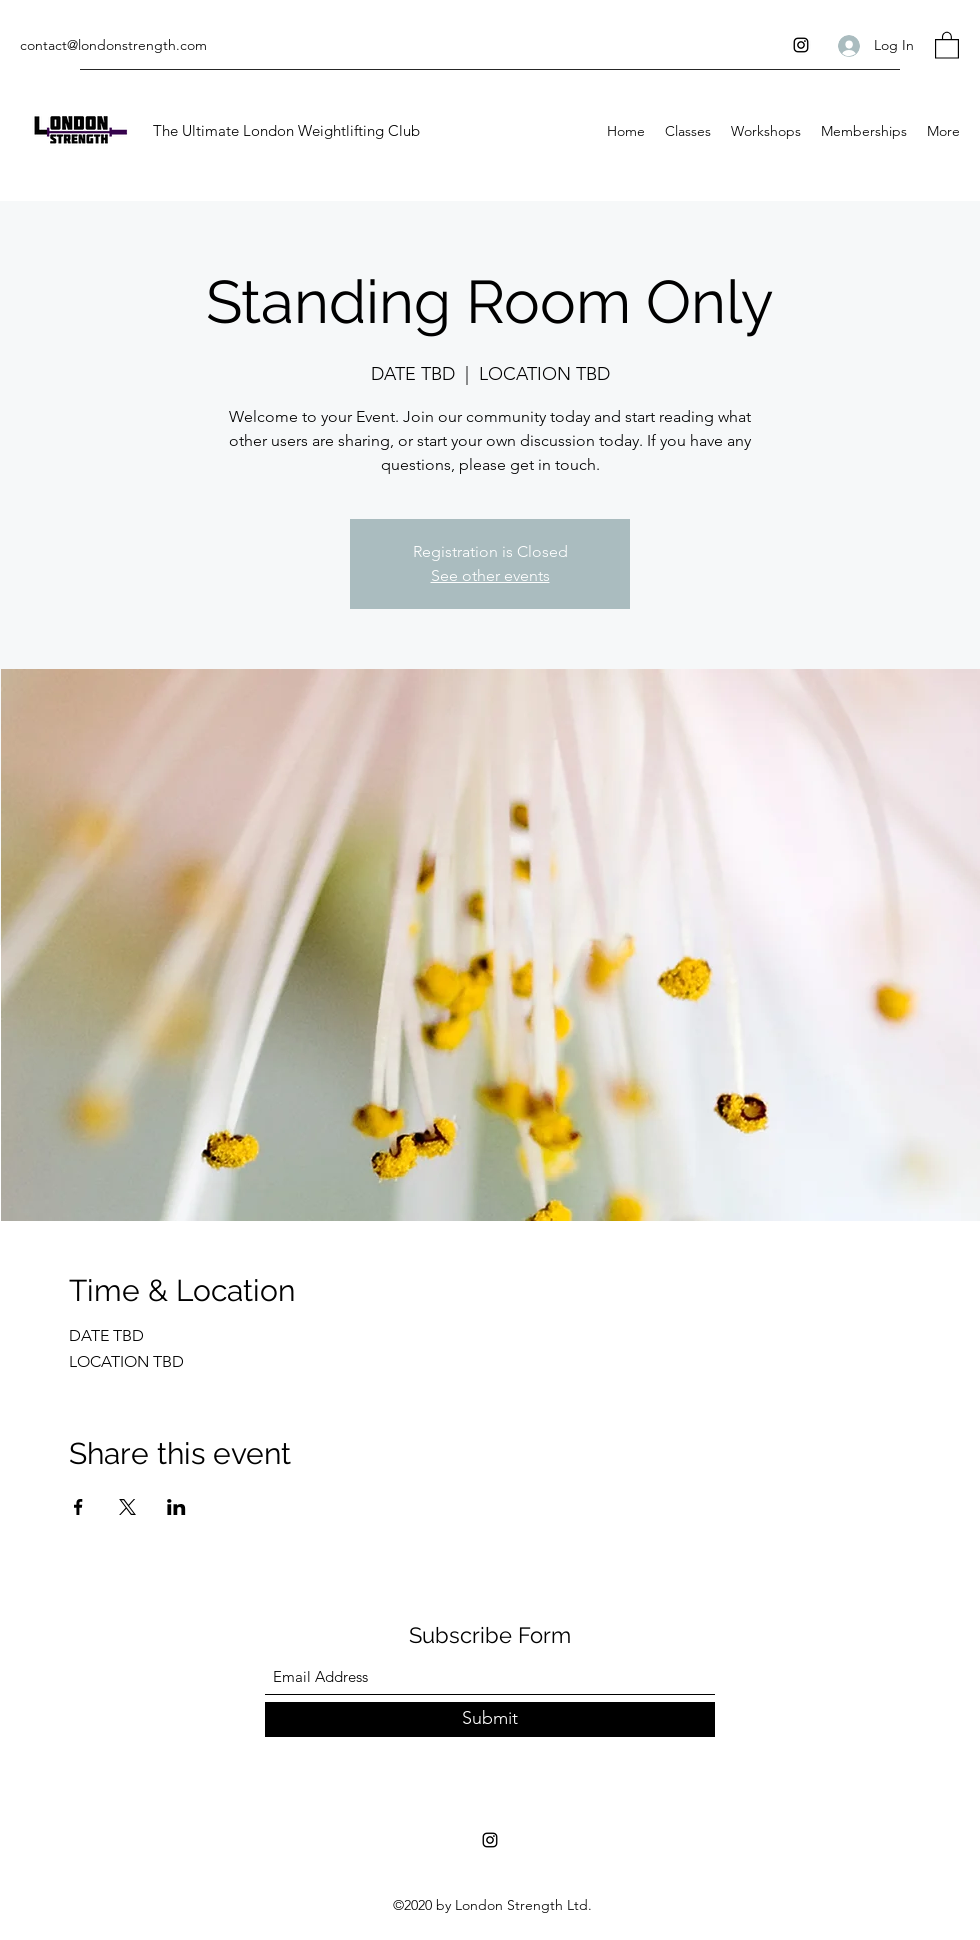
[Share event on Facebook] (78, 1507)
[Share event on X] (127, 1507)
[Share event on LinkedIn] (176, 1507)
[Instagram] (801, 45)
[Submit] (490, 1719)
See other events (490, 575)
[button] (947, 44)
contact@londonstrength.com (113, 45)
